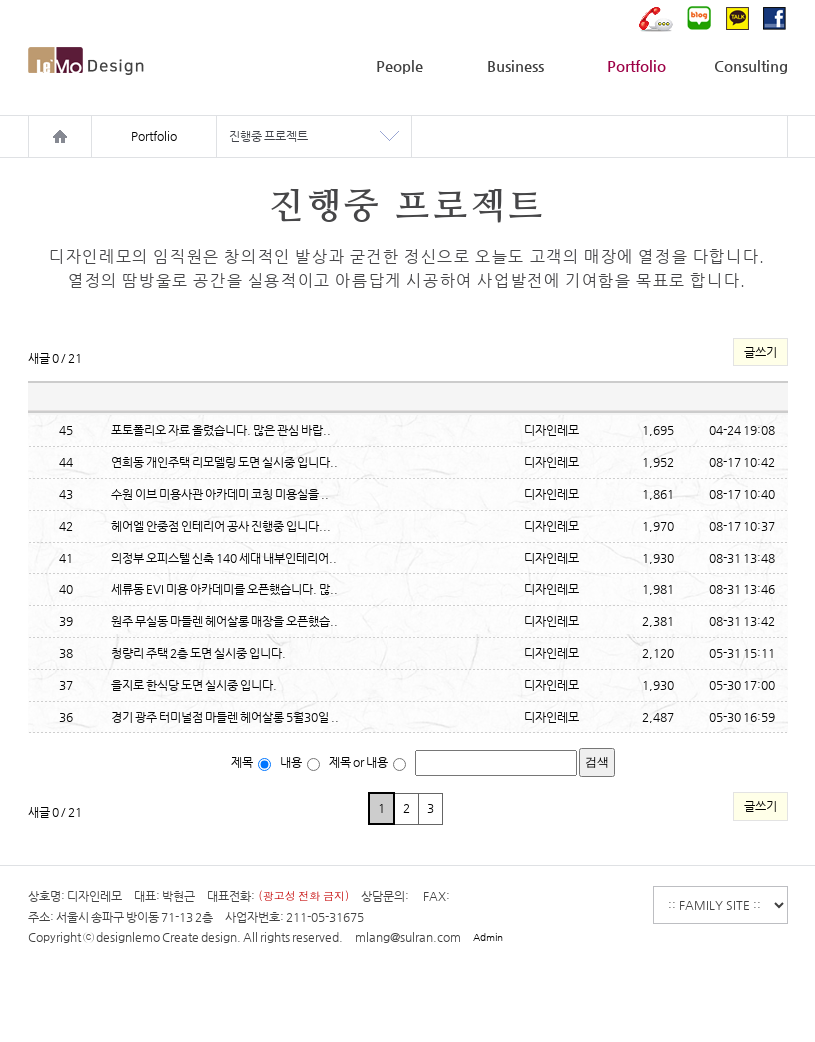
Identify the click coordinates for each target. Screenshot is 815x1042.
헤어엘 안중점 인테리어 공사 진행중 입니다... (221, 526)
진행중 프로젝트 (268, 136)
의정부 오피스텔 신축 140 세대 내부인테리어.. (224, 558)
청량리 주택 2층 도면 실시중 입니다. (198, 653)
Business (515, 65)
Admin (488, 937)
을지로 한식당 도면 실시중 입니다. (194, 685)
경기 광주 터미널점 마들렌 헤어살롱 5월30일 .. (225, 717)
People (399, 65)
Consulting (751, 65)
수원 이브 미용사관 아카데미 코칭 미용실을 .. (220, 494)
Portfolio (636, 65)
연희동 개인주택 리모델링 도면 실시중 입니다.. (224, 462)
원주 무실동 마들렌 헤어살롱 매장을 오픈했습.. (224, 621)
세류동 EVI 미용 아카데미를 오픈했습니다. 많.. (224, 589)
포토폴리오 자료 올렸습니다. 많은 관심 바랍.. (221, 430)
